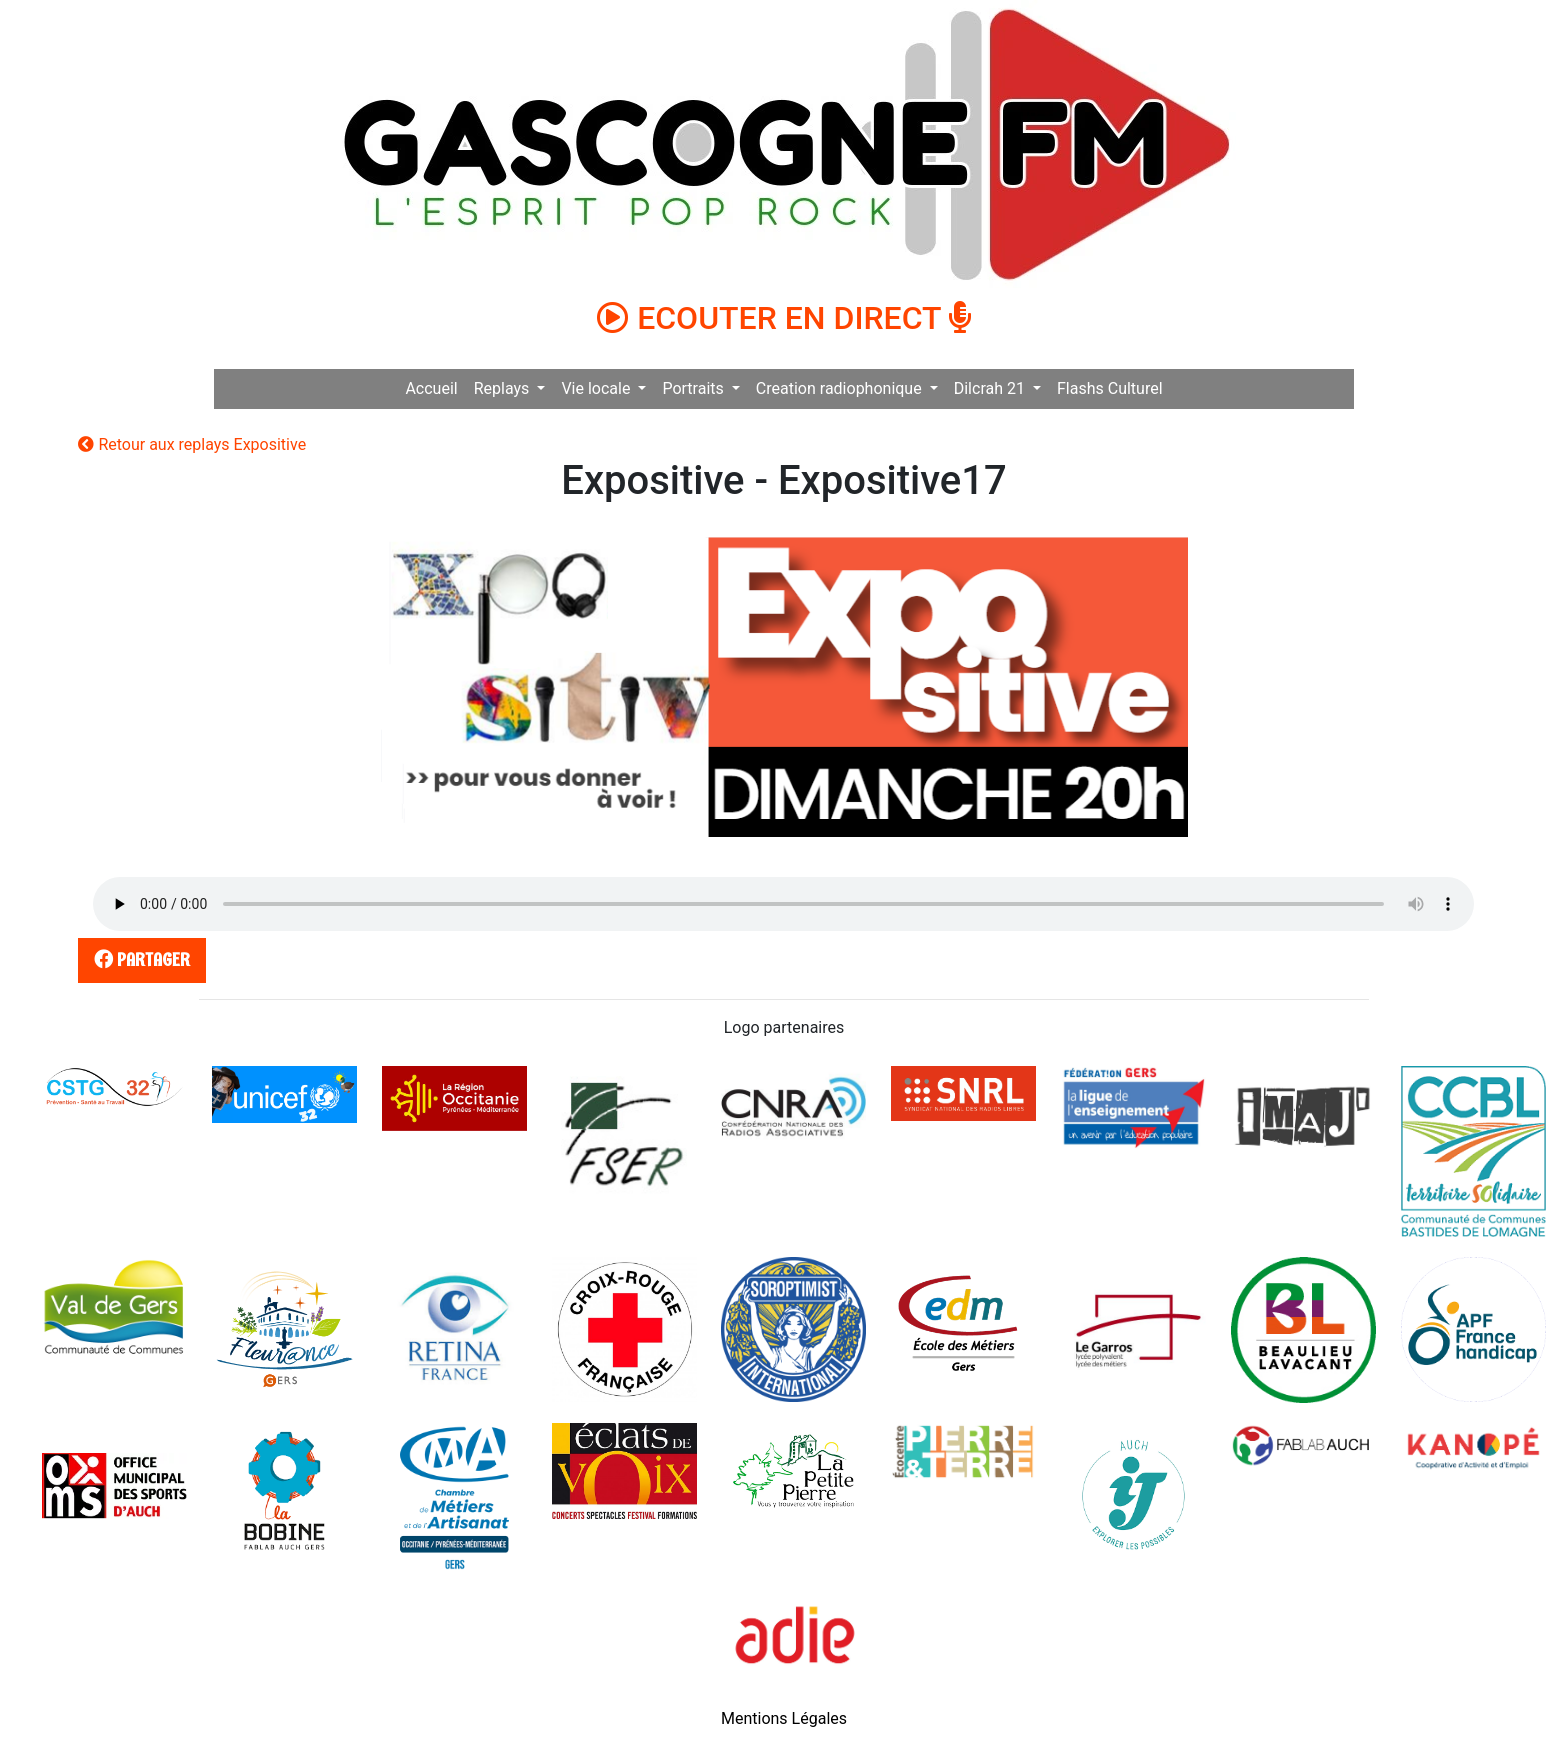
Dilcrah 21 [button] (991, 388)
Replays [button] (504, 388)
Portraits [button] (694, 388)
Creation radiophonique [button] (841, 388)
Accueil (431, 388)
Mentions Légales (784, 1718)
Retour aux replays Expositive (192, 444)
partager (139, 959)
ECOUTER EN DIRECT (784, 318)
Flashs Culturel (1110, 388)
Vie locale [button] (597, 388)
